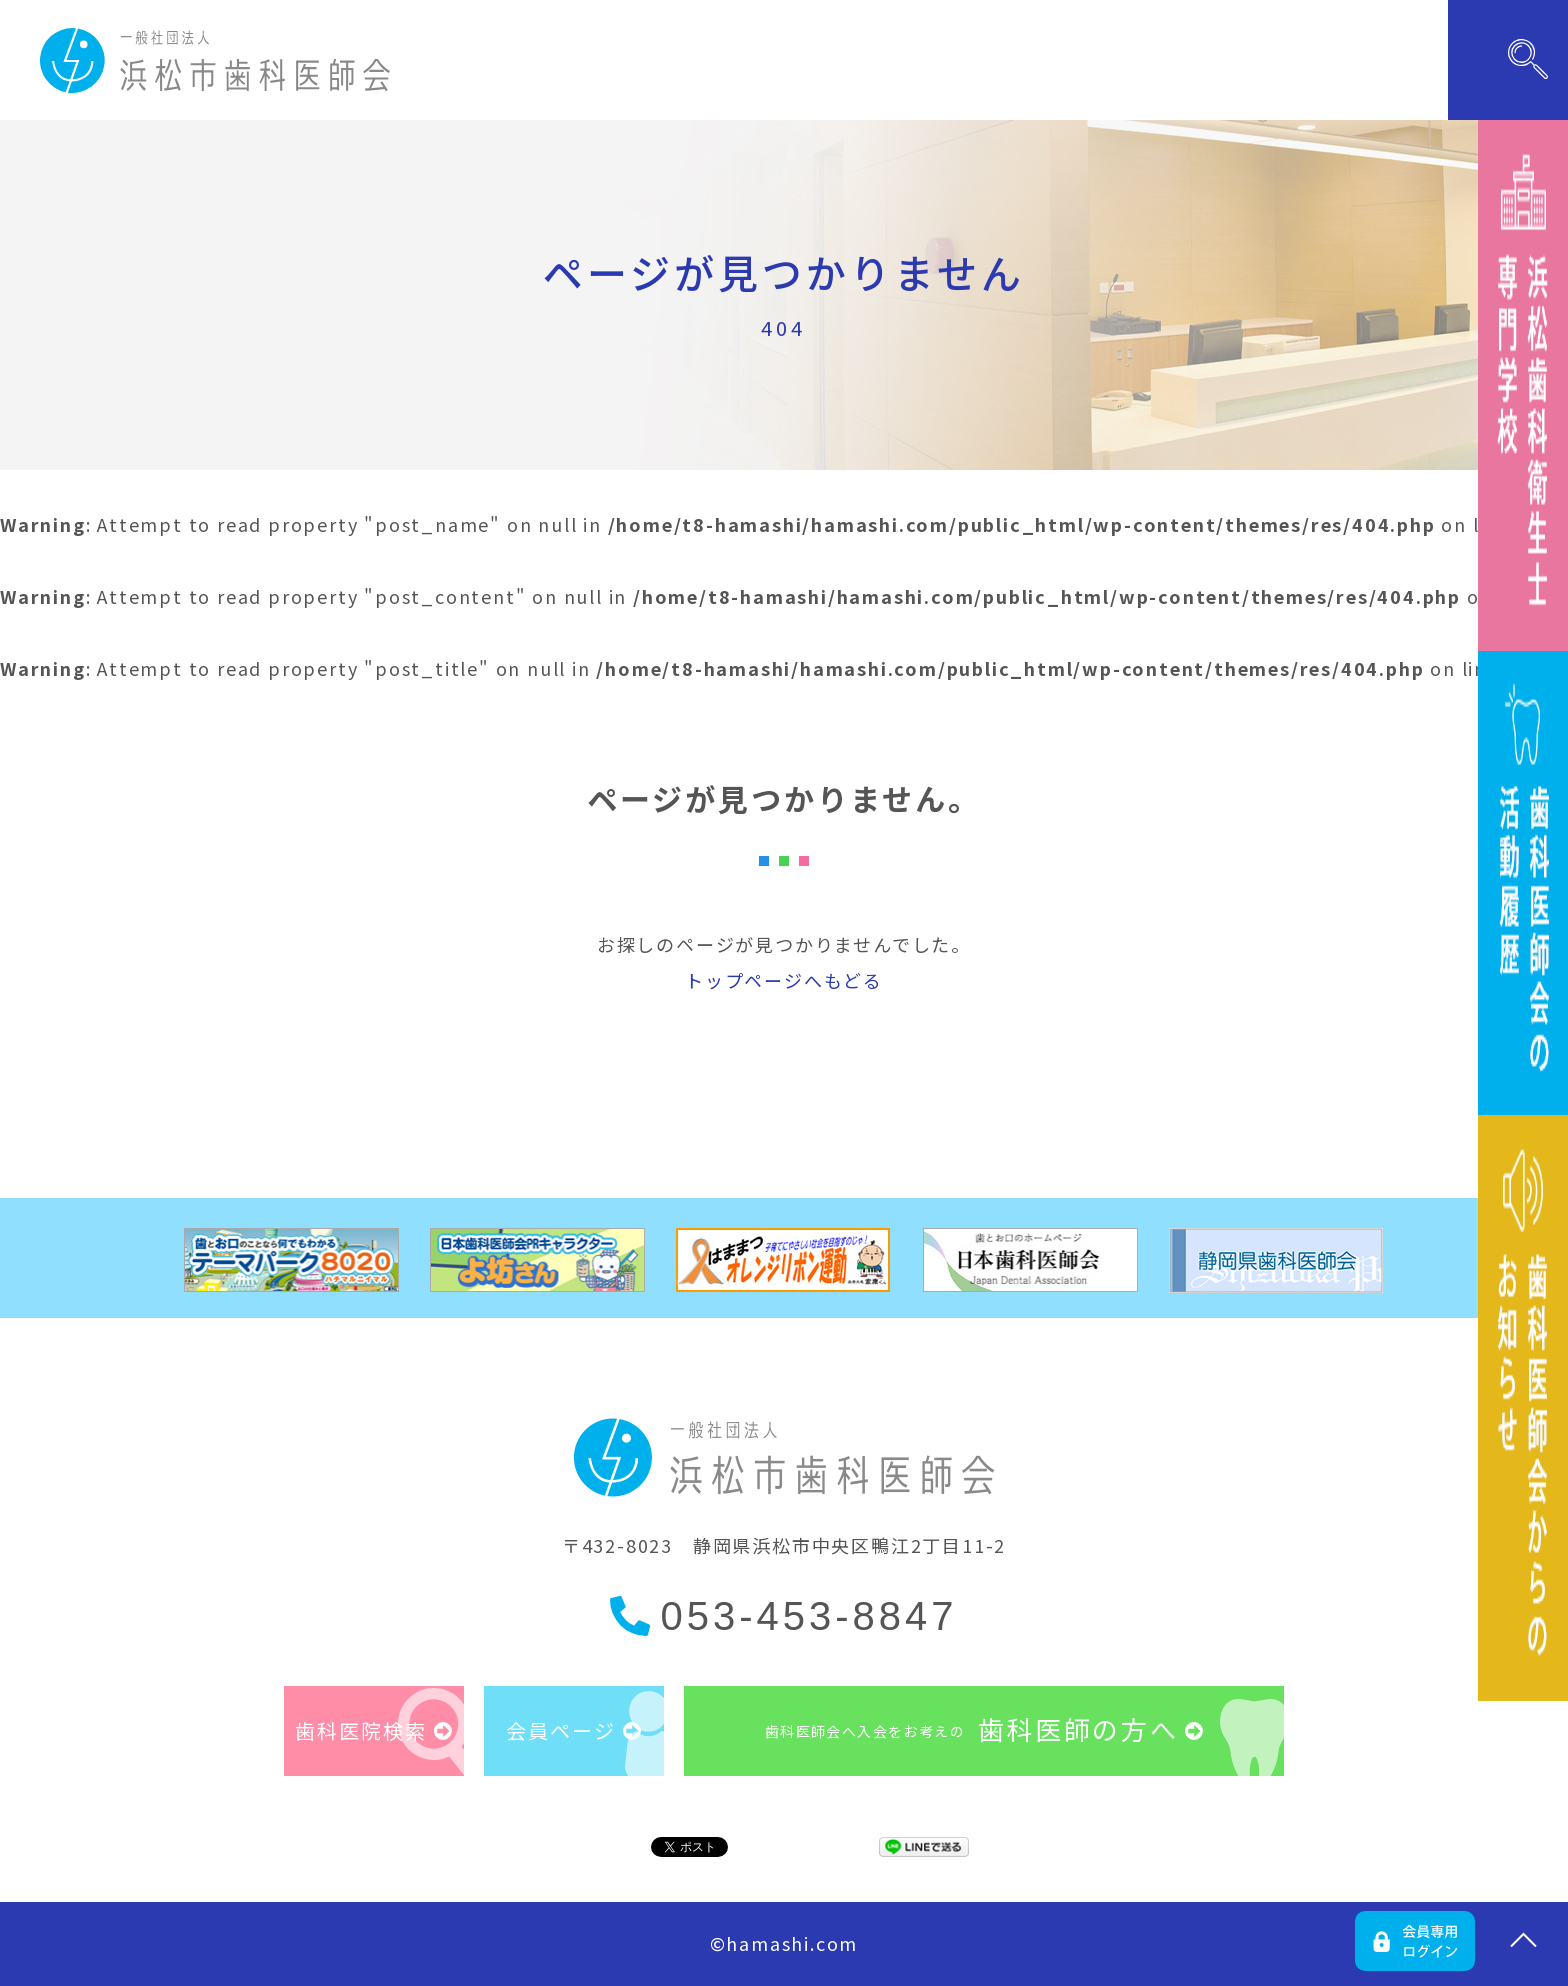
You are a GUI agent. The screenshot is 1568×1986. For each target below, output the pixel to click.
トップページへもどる (784, 980)
